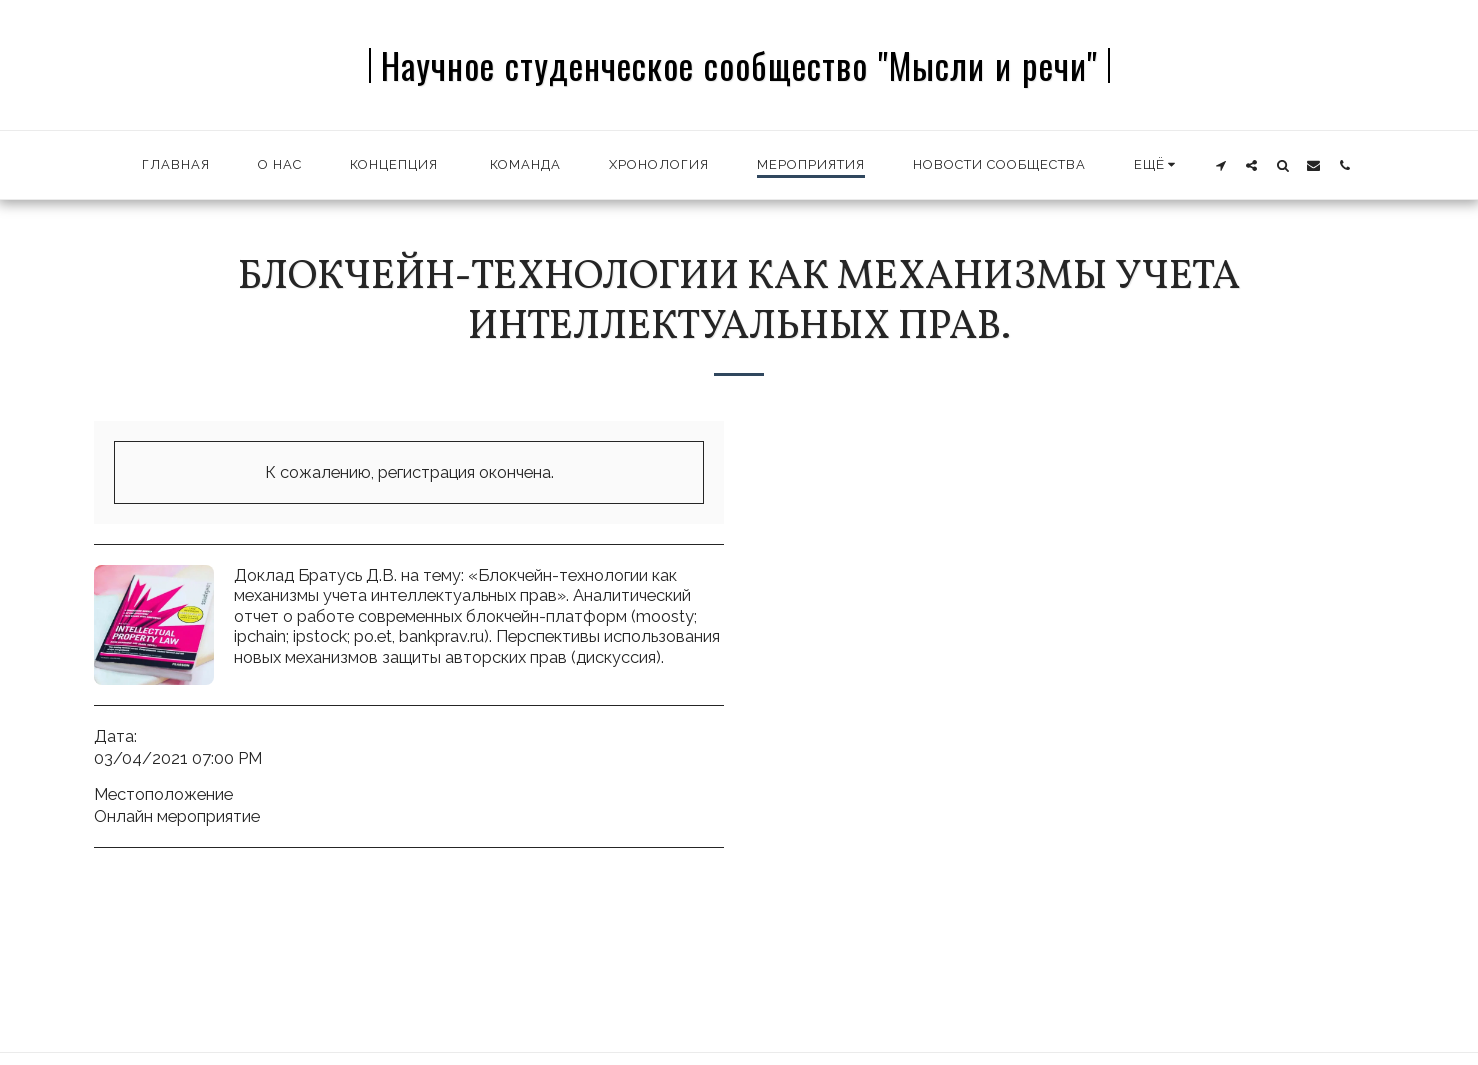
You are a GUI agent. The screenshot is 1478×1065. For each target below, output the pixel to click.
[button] (1220, 165)
